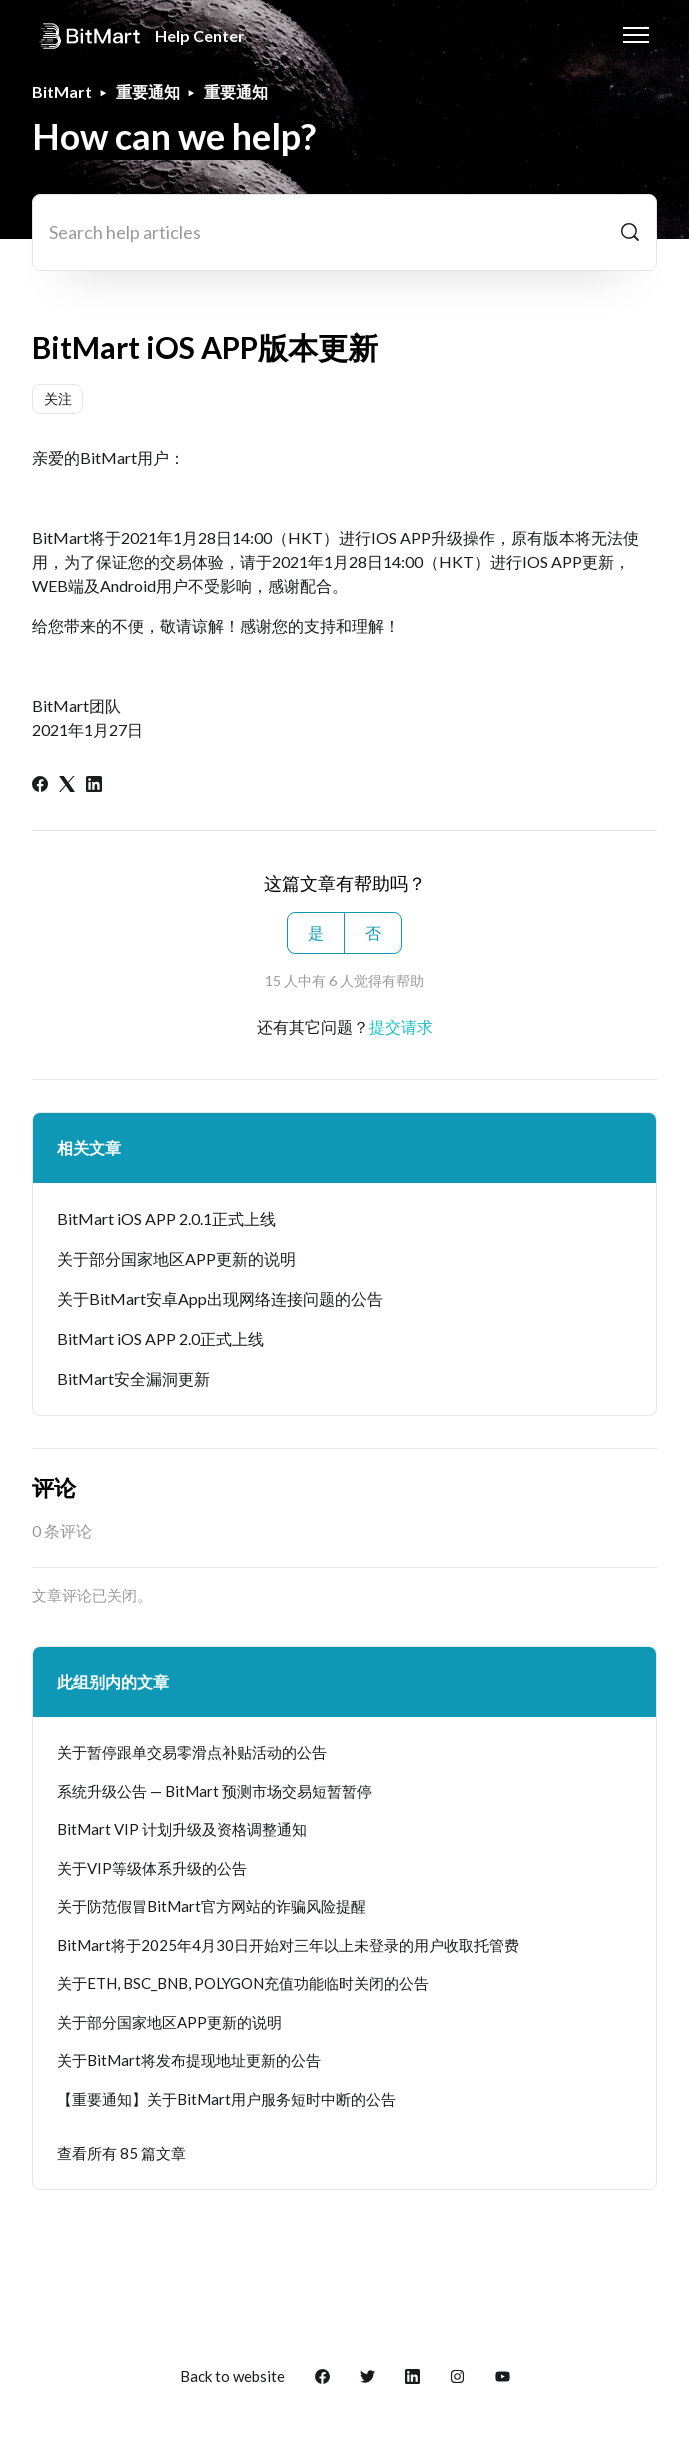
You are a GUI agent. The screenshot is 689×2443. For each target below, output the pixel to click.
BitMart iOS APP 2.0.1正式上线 (166, 1218)
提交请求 (401, 1026)
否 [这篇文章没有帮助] (373, 932)
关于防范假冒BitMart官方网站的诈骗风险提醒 (211, 1906)
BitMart (62, 91)
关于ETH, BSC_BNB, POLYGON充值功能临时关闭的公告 (243, 1983)
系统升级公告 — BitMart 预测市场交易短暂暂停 (214, 1791)
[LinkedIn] (94, 785)
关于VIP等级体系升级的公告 (152, 1868)
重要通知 (148, 91)
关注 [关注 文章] (58, 398)
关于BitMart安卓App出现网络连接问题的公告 (220, 1298)
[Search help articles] (344, 232)
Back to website (232, 2376)
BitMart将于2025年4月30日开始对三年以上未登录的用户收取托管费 (288, 1945)
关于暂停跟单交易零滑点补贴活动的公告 (192, 1752)
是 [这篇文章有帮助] (316, 932)
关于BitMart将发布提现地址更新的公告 (189, 2060)
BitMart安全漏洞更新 (133, 1378)
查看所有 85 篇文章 (121, 2153)
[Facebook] (40, 785)
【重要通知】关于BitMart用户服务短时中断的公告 (226, 2099)
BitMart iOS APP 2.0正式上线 (160, 1338)
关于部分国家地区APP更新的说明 (176, 1258)
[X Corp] (67, 785)
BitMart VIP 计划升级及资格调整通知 (182, 1829)
